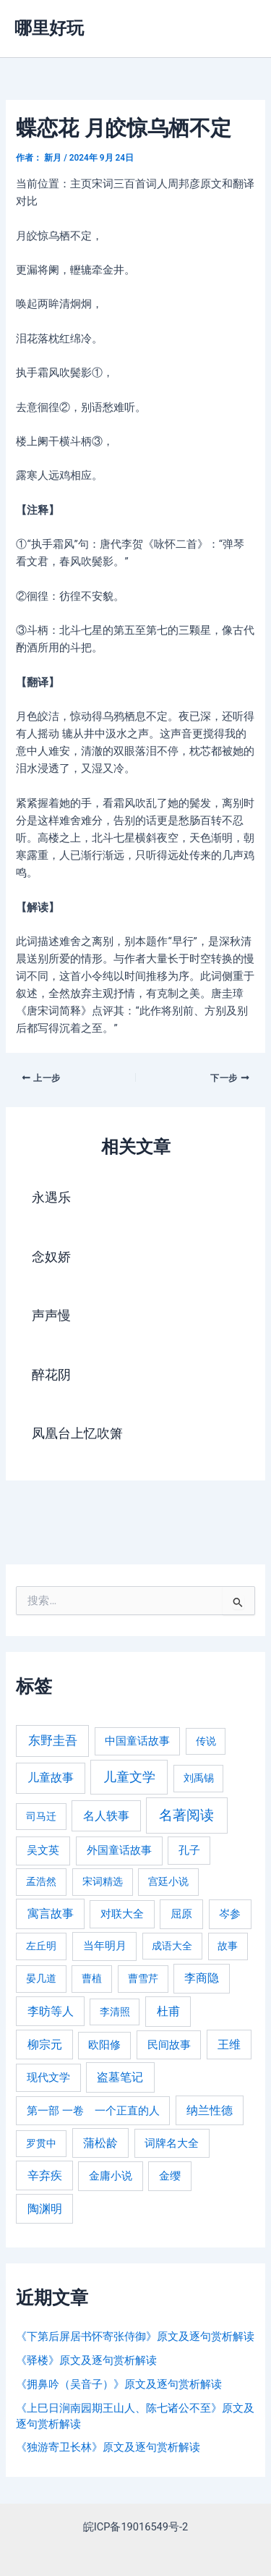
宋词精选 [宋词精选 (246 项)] (102, 1881)
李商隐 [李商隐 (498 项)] (201, 1978)
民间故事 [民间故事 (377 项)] (169, 2044)
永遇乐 (51, 1197)
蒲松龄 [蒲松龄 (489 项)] (100, 2143)
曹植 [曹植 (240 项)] (92, 1978)
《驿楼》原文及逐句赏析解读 (86, 2360)
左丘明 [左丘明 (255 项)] (41, 1946)
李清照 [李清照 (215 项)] (115, 2011)
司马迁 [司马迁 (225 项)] (41, 1816)
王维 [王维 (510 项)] (229, 2044)
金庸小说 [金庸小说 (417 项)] (110, 2175)
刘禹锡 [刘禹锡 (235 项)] (199, 1778)
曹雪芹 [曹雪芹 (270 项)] (143, 1979)
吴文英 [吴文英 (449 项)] (43, 1850)
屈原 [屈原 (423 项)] (181, 1913)
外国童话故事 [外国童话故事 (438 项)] (119, 1850)
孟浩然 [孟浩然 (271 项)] (41, 1882)
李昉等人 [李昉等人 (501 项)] (50, 2011)
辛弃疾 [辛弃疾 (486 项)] (44, 2175)
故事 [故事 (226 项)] (228, 1946)
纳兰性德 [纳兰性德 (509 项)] (209, 2110)
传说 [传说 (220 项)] (206, 1741)
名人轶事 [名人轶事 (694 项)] (106, 1816)
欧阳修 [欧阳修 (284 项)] (104, 2045)
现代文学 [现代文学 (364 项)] (48, 2077)
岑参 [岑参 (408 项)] (230, 1913)
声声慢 (51, 1315)
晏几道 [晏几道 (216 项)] (41, 1978)
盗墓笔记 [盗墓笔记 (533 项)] (120, 2077)
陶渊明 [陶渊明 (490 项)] (44, 2209)
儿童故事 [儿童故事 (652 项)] (50, 1777)
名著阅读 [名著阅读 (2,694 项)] (186, 1815)
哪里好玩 (49, 28)
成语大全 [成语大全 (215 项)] (172, 1946)
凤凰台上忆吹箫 (77, 1433)
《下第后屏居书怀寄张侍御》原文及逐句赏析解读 (135, 2336)
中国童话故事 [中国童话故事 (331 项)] (137, 1740)
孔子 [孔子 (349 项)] (189, 1850)
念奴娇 (51, 1256)
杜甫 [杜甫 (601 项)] (168, 2011)
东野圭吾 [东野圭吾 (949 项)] (52, 1740)
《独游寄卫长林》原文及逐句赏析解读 (108, 2447)
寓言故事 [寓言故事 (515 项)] (50, 1913)
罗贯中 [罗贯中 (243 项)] (41, 2143)
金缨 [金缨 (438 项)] (170, 2175)
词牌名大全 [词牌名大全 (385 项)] (172, 2143)
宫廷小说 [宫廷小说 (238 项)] (168, 1881)
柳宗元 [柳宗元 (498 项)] (44, 2044)
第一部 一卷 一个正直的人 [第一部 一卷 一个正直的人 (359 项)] (93, 2110)
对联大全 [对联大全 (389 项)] (122, 1913)
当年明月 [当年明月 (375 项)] (104, 1945)
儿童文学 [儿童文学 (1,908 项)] (129, 1776)
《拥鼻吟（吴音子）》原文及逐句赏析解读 (119, 2384)
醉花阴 (51, 1374)
